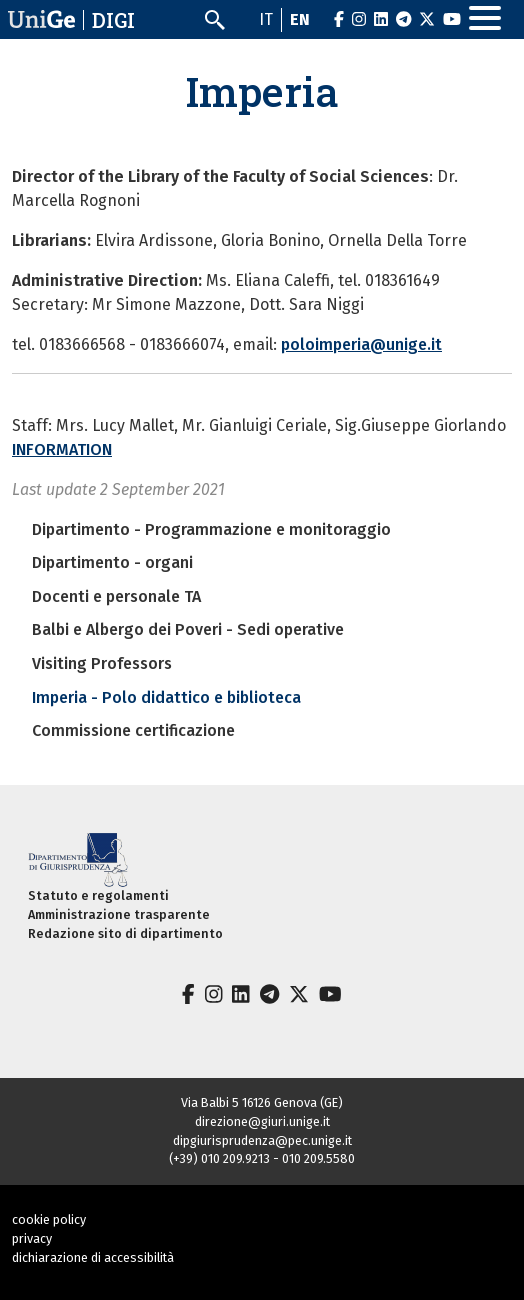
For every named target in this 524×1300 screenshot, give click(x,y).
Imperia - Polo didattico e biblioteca (166, 697)
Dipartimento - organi (112, 562)
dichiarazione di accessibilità (93, 1257)
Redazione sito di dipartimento (125, 933)
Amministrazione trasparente (119, 914)
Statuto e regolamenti (98, 895)
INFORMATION (62, 449)
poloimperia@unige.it (361, 344)
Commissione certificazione (133, 730)
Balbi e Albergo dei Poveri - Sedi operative (188, 629)
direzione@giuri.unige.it (262, 1121)
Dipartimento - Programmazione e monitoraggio (211, 529)
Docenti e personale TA (116, 596)
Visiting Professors (102, 663)
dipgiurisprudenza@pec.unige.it (262, 1140)
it (266, 19)
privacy (32, 1238)
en (300, 19)
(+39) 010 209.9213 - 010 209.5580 (262, 1158)
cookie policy (49, 1219)
